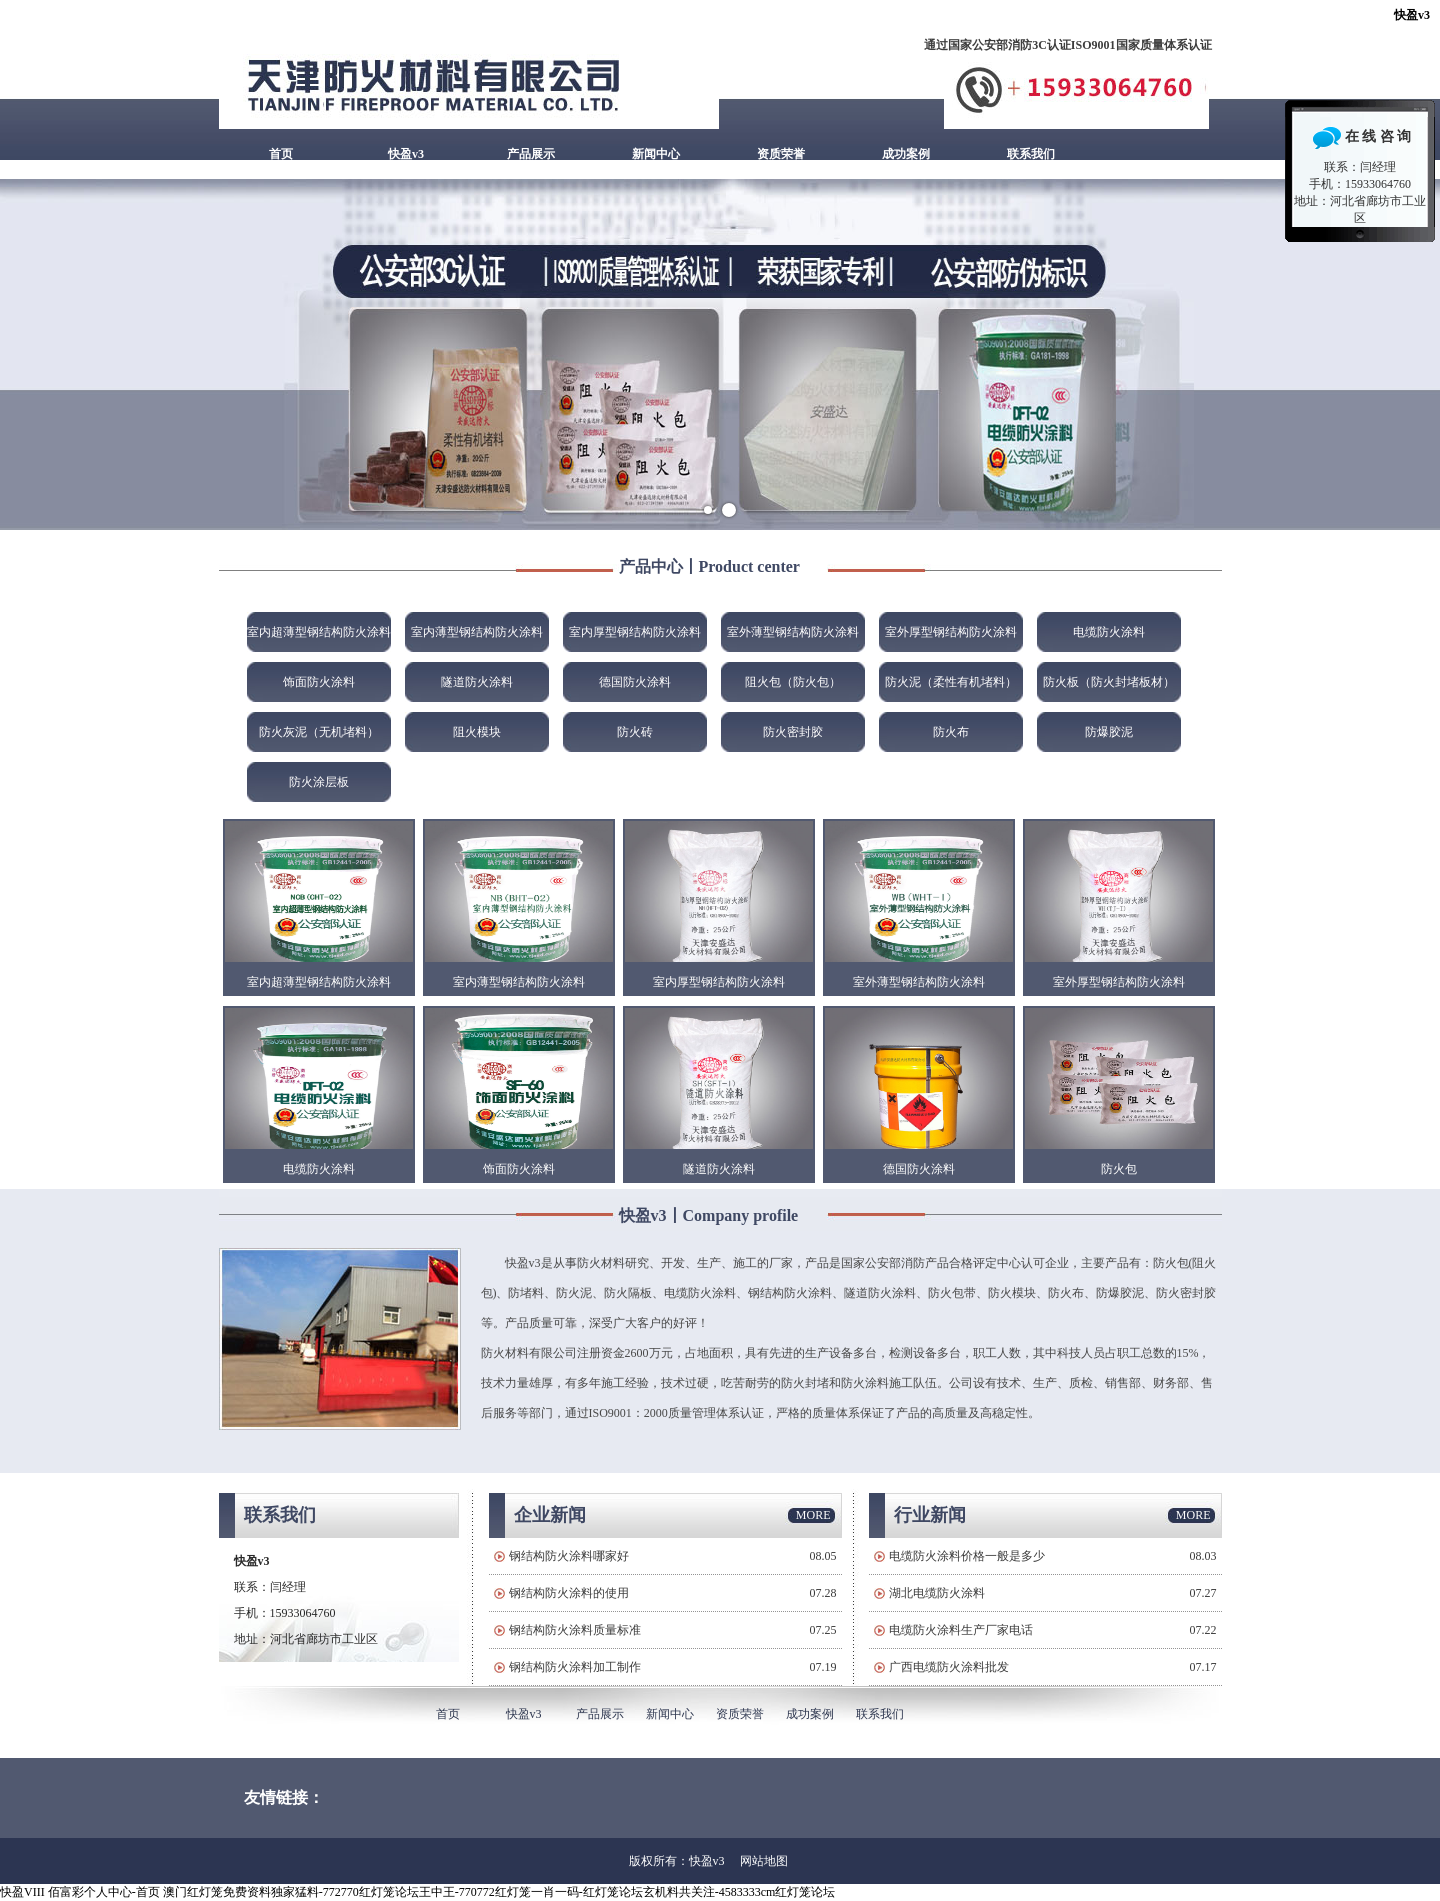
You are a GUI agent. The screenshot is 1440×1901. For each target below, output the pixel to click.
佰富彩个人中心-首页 (104, 1892)
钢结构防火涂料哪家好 (569, 1556)
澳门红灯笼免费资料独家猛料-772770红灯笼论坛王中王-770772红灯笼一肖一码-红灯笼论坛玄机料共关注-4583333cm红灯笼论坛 (499, 1892)
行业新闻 (930, 1515)
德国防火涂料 (635, 682)
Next (1414, 355)
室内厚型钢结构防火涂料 (635, 632)
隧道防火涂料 (477, 682)
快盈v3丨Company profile (709, 1215)
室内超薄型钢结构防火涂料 (319, 632)
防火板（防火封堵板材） (1109, 682)
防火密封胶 (793, 732)
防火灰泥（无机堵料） (319, 732)
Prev (26, 355)
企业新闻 (550, 1515)
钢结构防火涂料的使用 (569, 1593)
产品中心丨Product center (709, 566)
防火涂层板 (319, 782)
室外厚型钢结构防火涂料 (951, 632)
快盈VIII (22, 1892)
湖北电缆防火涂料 (937, 1593)
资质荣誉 (781, 154)
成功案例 (906, 154)
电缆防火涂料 (1109, 632)
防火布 (951, 732)
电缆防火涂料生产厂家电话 (961, 1630)
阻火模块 (477, 732)
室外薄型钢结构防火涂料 (793, 632)
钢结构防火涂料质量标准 (575, 1630)
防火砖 (635, 732)
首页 (281, 154)
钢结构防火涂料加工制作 (575, 1667)
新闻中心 (656, 154)
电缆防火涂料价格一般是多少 (967, 1556)
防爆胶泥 (1109, 732)
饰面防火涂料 (319, 682)
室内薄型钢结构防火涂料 (477, 632)
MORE (813, 1515)
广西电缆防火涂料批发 (949, 1667)
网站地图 (764, 1861)
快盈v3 (1412, 15)
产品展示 (531, 154)
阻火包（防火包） (793, 682)
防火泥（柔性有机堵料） (951, 682)
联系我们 (1031, 154)
